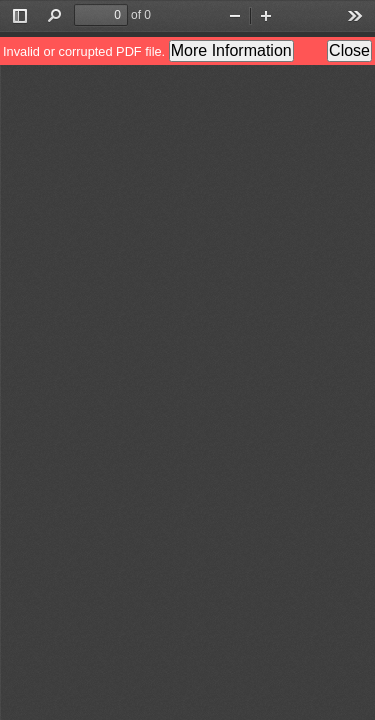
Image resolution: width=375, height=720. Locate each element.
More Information (231, 50)
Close (349, 50)
